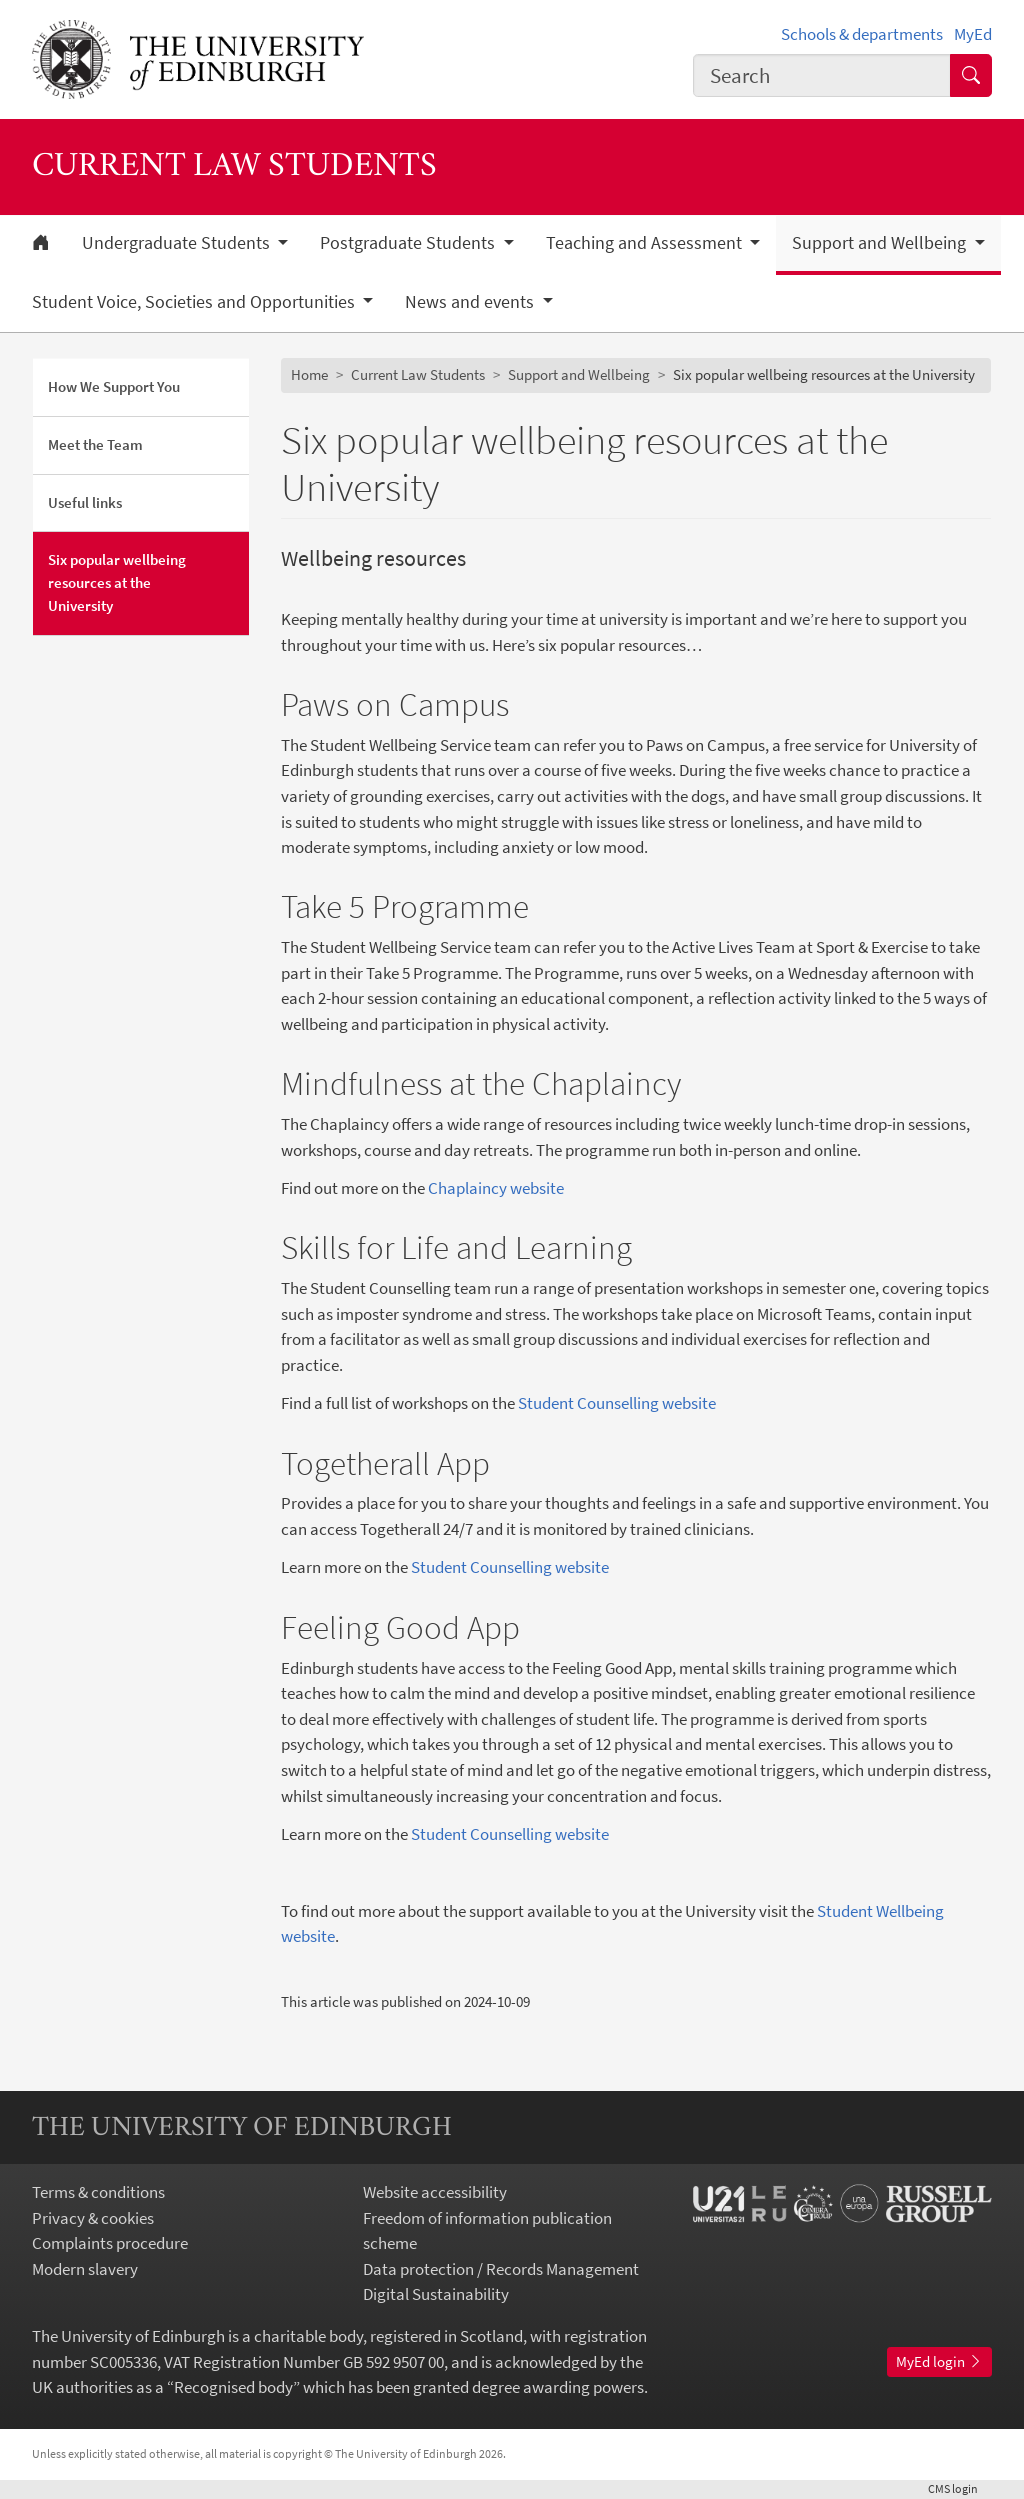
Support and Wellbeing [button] (881, 243)
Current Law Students (418, 374)
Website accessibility (435, 2192)
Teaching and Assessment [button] (646, 243)
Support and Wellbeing (579, 374)
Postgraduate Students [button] (409, 243)
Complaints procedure (110, 2243)
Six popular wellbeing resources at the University (117, 582)
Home (309, 374)
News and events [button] (471, 302)
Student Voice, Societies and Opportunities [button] (195, 302)
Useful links (85, 502)
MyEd (973, 34)
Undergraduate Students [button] (178, 243)
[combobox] (822, 75)
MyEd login (939, 2361)
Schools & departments (862, 34)
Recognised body (233, 2387)
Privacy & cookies (93, 2218)
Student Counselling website (617, 1403)
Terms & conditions (98, 2192)
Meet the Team (95, 444)
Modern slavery (85, 2269)
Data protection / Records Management (501, 2269)
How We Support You (114, 386)
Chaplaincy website (496, 1188)
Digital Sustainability (436, 2294)
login (960, 2488)
